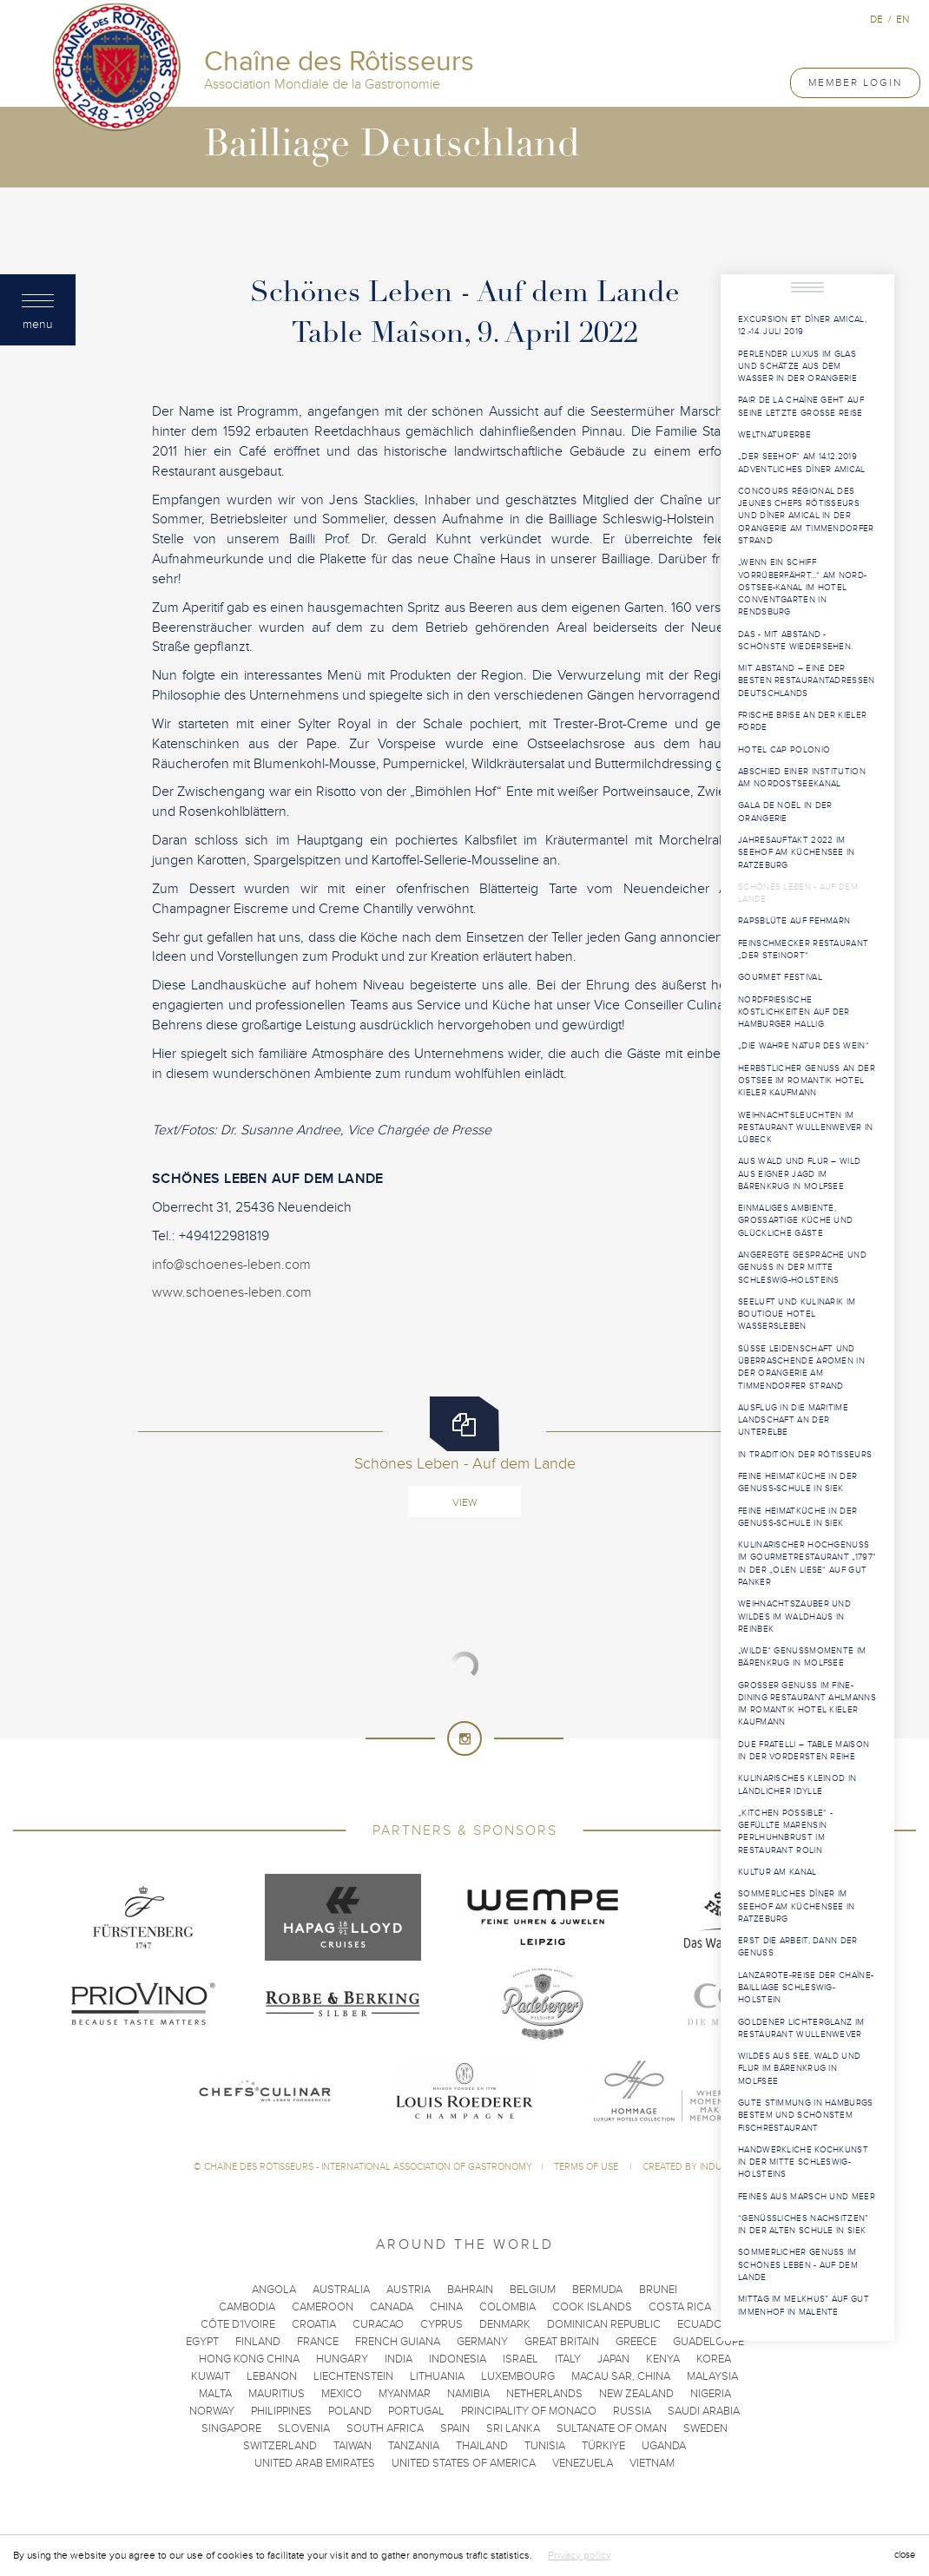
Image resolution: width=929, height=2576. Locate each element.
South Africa (385, 2428)
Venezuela (582, 2463)
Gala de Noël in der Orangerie (785, 811)
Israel (520, 2359)
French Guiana (397, 2342)
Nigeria (710, 2394)
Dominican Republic (604, 2324)
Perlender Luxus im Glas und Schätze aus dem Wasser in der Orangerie (797, 366)
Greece (636, 2342)
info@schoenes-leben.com (231, 1264)
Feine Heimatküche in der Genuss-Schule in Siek (797, 1482)
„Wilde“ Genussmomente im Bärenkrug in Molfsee (802, 1657)
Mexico (341, 2394)
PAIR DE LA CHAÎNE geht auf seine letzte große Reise (801, 406)
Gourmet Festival (780, 977)
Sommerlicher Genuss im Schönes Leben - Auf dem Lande (798, 2265)
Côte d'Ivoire (238, 2324)
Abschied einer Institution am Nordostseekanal (802, 777)
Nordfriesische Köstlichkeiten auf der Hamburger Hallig (794, 1012)
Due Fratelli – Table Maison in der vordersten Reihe (803, 1750)
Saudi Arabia (704, 2411)
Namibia (468, 2394)
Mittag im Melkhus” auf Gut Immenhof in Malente (803, 2305)
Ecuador (703, 2324)
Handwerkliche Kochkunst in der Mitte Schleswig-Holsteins (803, 2162)
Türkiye (603, 2446)
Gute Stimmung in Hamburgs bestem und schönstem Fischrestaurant (805, 2115)
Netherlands (544, 2394)
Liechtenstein (353, 2376)
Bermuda (597, 2290)
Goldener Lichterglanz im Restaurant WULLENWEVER (801, 2028)
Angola (274, 2290)
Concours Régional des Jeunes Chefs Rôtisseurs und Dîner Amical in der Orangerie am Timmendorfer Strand (806, 516)
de (876, 19)
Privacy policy (579, 2555)
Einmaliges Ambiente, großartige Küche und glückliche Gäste (795, 1221)
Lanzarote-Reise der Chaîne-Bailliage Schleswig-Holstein (805, 1988)
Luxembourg (518, 2376)
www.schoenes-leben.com (232, 1292)
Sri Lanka (513, 2428)
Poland (350, 2411)
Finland (257, 2342)
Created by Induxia (689, 2166)
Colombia (507, 2307)
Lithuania (437, 2376)
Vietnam (652, 2463)
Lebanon (272, 2376)
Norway (211, 2411)
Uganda (664, 2446)
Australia (341, 2290)
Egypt (202, 2342)
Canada (391, 2307)
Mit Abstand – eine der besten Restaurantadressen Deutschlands (806, 681)
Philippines (281, 2411)
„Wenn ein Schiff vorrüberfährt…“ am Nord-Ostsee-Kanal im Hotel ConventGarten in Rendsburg (802, 587)
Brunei (658, 2290)
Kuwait (210, 2376)
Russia (632, 2411)
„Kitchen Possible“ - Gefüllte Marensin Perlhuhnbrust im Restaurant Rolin (785, 1832)
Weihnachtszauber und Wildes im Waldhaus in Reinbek (794, 1616)
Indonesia (457, 2359)
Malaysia (712, 2376)
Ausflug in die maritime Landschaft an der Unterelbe (793, 1420)
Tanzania (413, 2446)
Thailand (482, 2446)
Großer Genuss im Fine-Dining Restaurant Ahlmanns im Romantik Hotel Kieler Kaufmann (807, 1704)
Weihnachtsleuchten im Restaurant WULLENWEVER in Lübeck (805, 1128)
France (318, 2342)
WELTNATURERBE (774, 435)
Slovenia (304, 2428)
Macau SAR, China (620, 2376)
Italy (568, 2359)
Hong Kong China (249, 2359)
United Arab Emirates (314, 2463)
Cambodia (247, 2307)
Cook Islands (592, 2307)
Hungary (342, 2359)
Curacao (378, 2324)
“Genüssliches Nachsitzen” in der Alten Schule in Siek (803, 2224)
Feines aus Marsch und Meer (806, 2197)
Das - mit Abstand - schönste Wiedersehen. (795, 640)
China (446, 2307)
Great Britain (561, 2342)
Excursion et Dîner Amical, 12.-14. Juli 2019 (802, 325)
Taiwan (352, 2446)
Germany (482, 2342)
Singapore (231, 2428)
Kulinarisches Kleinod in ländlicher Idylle (797, 1784)
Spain (455, 2428)
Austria (408, 2290)
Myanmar (405, 2394)
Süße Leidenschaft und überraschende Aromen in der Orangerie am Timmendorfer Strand (801, 1367)
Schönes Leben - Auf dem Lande (798, 893)
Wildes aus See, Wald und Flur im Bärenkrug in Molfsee (799, 2068)
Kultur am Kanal (777, 1872)
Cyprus (441, 2324)
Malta (215, 2394)
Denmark (504, 2324)
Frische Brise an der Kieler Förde (802, 721)
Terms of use (587, 2166)
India (398, 2359)
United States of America (464, 2463)
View (464, 1502)
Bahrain (470, 2290)
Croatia (314, 2324)
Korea (713, 2359)
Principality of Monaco (528, 2411)
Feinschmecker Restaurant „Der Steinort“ (803, 949)
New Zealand (636, 2394)
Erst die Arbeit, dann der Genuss (798, 1946)
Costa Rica (680, 2307)
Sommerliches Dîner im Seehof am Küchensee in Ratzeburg (796, 1906)
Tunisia (544, 2446)
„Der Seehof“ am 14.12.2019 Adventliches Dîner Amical (802, 462)
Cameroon (322, 2307)
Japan (613, 2359)
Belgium (533, 2290)
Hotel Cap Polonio (784, 750)
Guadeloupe (708, 2342)
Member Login (855, 82)
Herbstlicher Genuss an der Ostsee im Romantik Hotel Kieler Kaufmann (806, 1081)
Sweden (705, 2428)
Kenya (663, 2359)
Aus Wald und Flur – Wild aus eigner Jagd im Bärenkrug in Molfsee (799, 1174)
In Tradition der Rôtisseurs (805, 1454)
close (904, 2554)
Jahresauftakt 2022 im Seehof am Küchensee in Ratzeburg (796, 853)
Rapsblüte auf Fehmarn (794, 921)
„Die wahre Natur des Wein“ (803, 1046)
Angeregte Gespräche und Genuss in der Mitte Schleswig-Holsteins (802, 1267)
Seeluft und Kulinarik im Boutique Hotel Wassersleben (796, 1314)
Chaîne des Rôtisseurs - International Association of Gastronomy (368, 2166)
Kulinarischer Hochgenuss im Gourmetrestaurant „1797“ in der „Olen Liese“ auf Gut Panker (807, 1563)
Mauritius (276, 2394)
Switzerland (280, 2446)
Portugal (416, 2411)
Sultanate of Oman (612, 2428)
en (902, 19)
